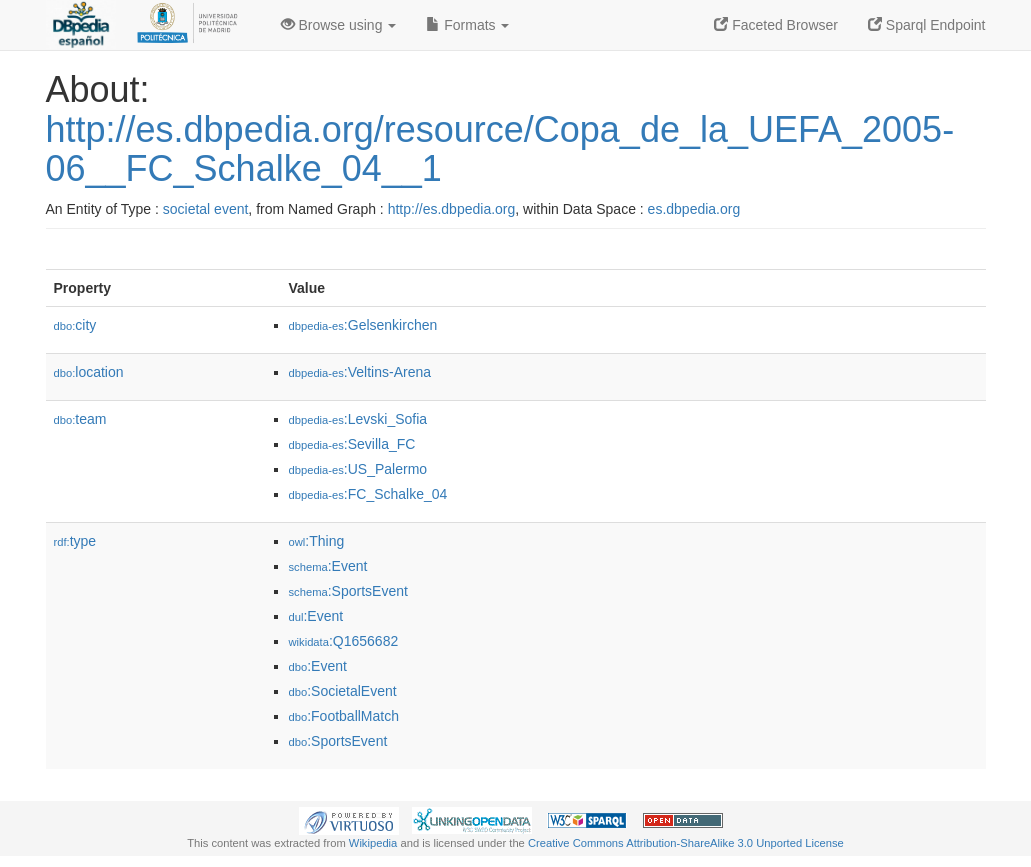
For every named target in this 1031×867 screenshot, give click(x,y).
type (75, 541)
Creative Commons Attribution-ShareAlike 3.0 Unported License (686, 843)
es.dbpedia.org (694, 209)
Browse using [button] (339, 25)
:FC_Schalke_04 (368, 494)
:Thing (317, 541)
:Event (328, 566)
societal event (206, 209)
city (75, 325)
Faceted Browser (776, 25)
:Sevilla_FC (352, 444)
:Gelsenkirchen (363, 325)
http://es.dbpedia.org (452, 209)
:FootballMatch (344, 716)
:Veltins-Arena (360, 372)
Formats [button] (467, 25)
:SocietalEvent (343, 691)
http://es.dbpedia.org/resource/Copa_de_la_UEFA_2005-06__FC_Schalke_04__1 (500, 149)
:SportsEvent (348, 591)
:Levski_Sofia (358, 419)
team (80, 419)
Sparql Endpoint (927, 25)
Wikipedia (373, 843)
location (89, 372)
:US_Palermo (358, 469)
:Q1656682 (344, 641)
